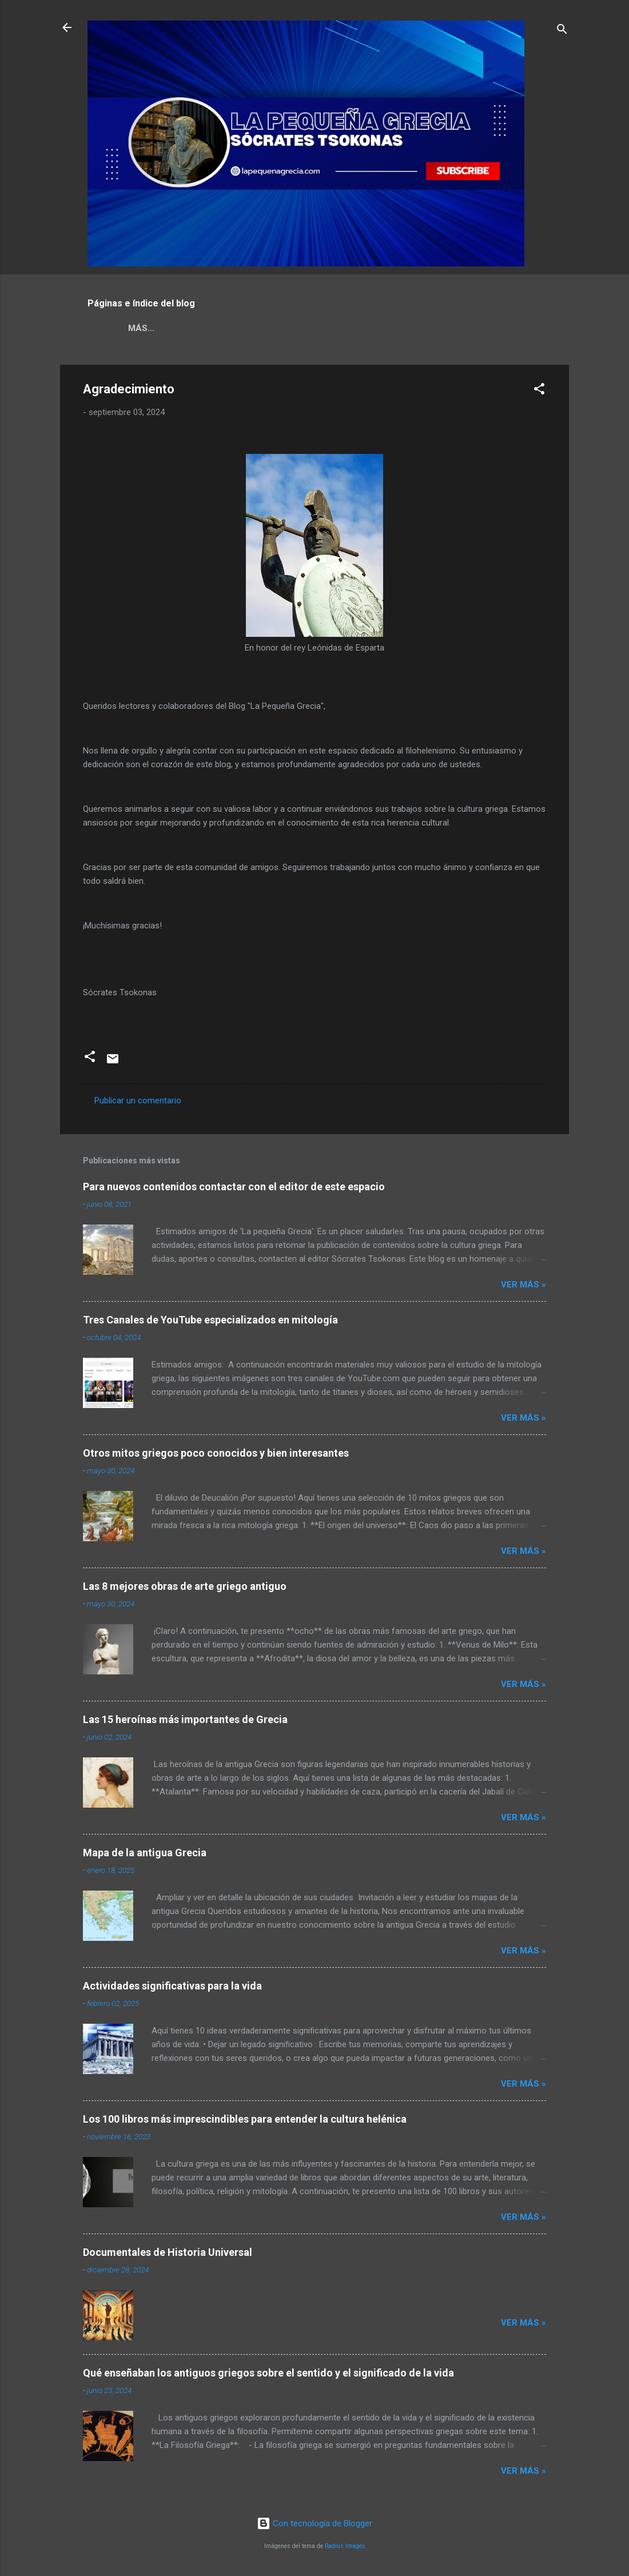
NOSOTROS (143, 328)
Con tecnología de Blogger (314, 2523)
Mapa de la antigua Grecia (144, 1855)
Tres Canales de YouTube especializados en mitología (210, 1322)
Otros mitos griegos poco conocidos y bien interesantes (216, 1455)
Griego (204, 328)
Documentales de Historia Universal (167, 2254)
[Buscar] (562, 31)
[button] (539, 393)
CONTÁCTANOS (477, 328)
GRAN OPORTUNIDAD (379, 328)
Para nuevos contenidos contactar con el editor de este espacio (234, 1189)
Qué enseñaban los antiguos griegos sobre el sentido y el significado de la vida (268, 2375)
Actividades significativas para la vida (172, 1988)
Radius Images (345, 2546)
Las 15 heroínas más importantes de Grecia (185, 1722)
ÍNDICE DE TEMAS (277, 328)
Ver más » (523, 1287)
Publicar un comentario (137, 1103)
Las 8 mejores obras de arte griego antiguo (184, 1588)
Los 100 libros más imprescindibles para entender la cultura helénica (245, 2121)
